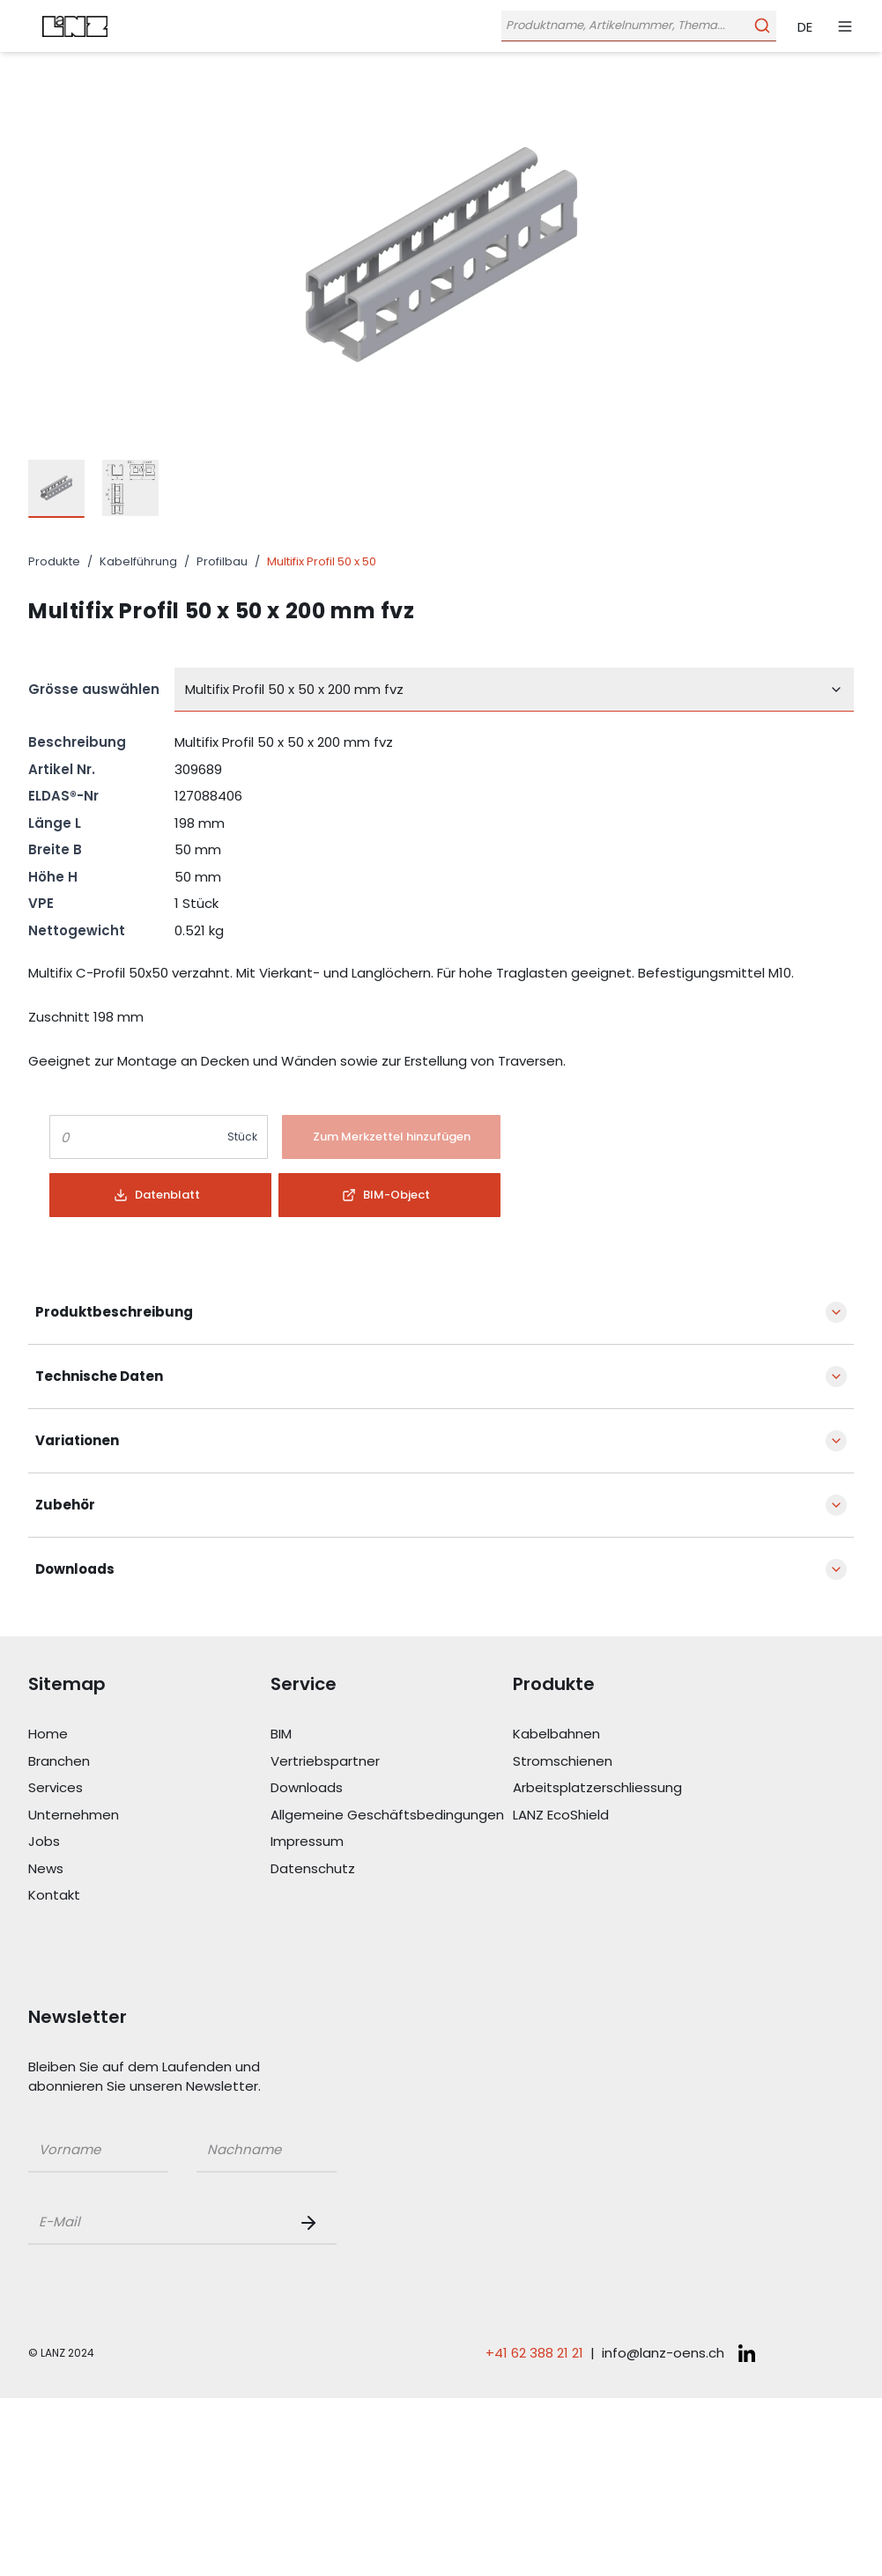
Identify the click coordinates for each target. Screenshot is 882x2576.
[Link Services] (149, 1788)
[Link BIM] (392, 1734)
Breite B (55, 849)
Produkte (54, 561)
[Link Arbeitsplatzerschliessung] (634, 1788)
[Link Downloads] (392, 1788)
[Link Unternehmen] (149, 1815)
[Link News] (149, 1869)
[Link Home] (149, 1734)
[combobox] (514, 690)
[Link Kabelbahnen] (634, 1734)
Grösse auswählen (93, 689)
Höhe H (53, 876)
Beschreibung (77, 742)
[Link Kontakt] (149, 1896)
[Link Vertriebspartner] (392, 1762)
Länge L (54, 823)
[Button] (391, 1137)
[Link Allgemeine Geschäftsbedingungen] (392, 1815)
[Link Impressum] (392, 1842)
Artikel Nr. (61, 769)
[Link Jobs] (149, 1842)
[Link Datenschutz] (392, 1869)
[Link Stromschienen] (634, 1762)
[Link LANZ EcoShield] (634, 1815)
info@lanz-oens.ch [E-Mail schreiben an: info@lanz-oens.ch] (663, 2352)
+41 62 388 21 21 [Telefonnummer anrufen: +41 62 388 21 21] (534, 2352)
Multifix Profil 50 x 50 (321, 561)
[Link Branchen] (149, 1762)
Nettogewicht (76, 930)
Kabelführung (138, 561)
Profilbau (222, 561)
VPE (41, 903)
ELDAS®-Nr (63, 795)
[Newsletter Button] (312, 2222)
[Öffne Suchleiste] (636, 26)
